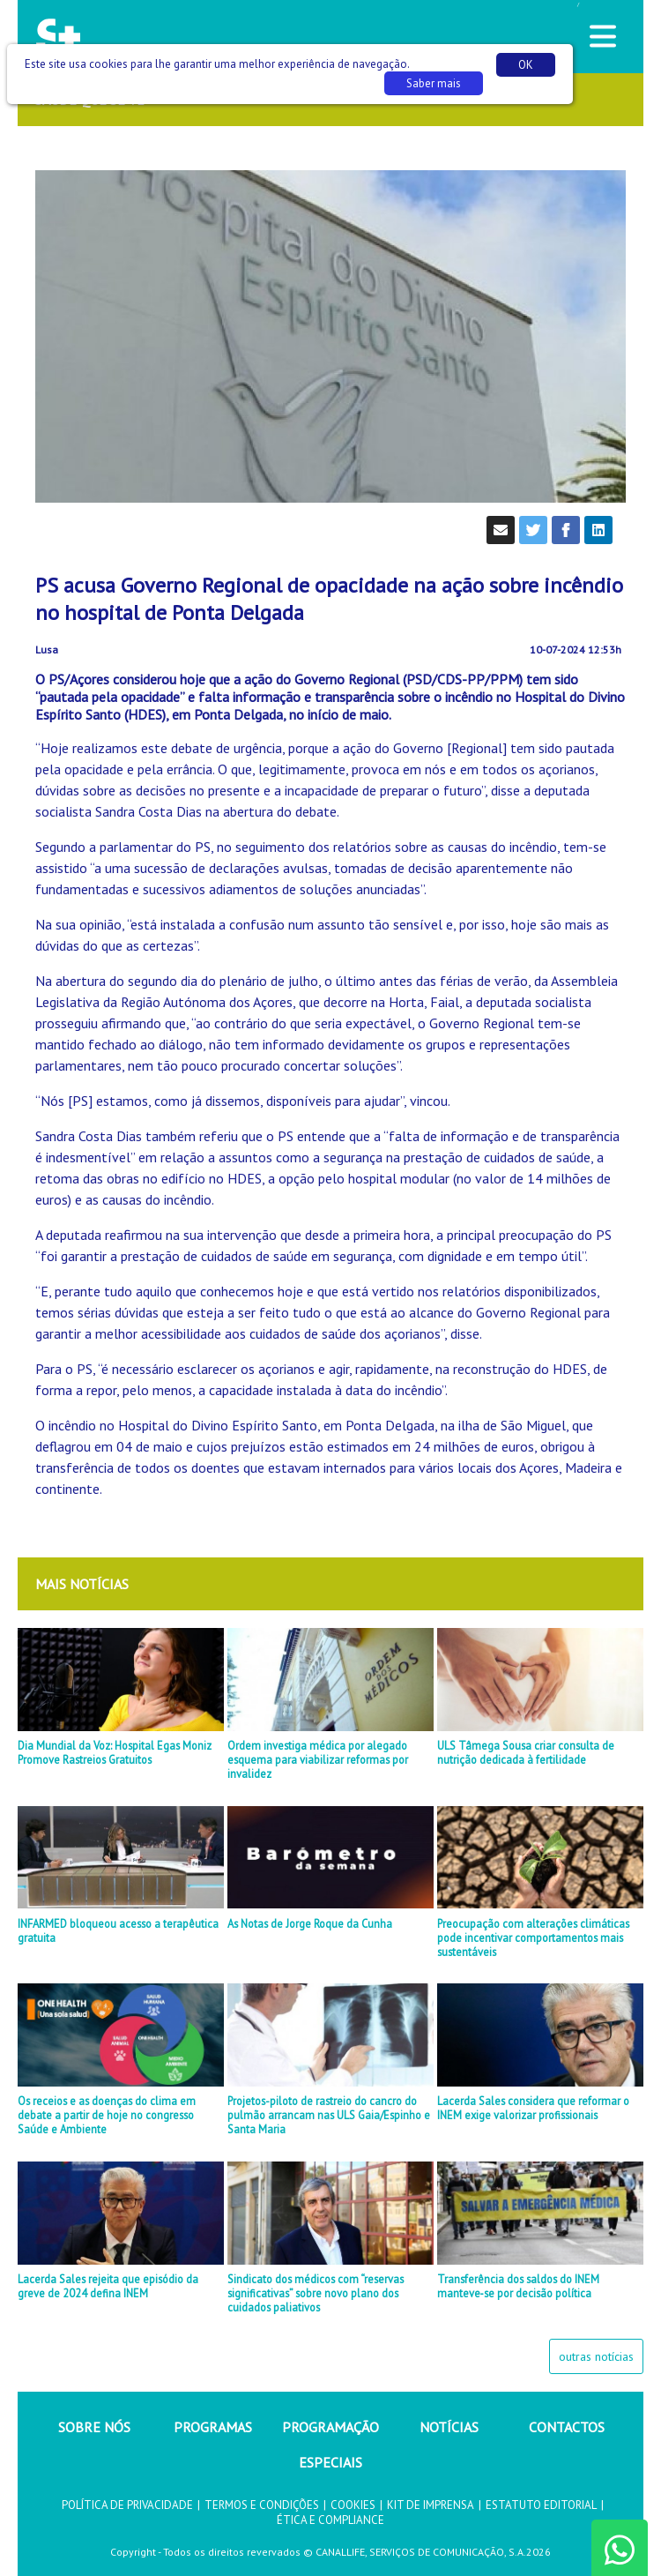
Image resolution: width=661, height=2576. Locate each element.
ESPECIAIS (330, 2462)
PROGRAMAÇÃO (330, 2427)
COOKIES (352, 2505)
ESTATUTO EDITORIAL (541, 2505)
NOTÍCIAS (449, 2427)
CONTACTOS (567, 2427)
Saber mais (433, 83)
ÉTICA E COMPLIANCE (330, 2520)
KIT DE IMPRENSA (430, 2505)
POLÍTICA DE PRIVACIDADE (127, 2505)
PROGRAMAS (213, 2427)
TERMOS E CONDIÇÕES (261, 2505)
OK (525, 64)
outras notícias (596, 2356)
